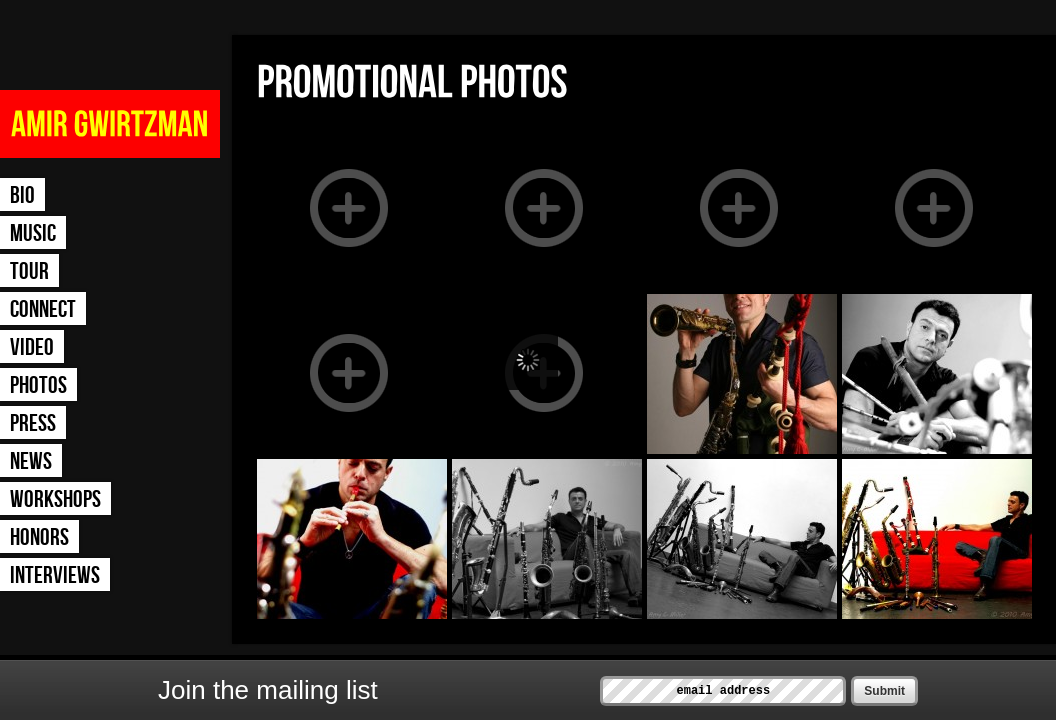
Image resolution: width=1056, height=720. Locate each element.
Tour (29, 271)
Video (32, 347)
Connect (43, 309)
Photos (38, 385)
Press (33, 423)
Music (33, 233)
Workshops (55, 499)
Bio (22, 195)
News (31, 461)
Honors (39, 537)
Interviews (55, 575)
